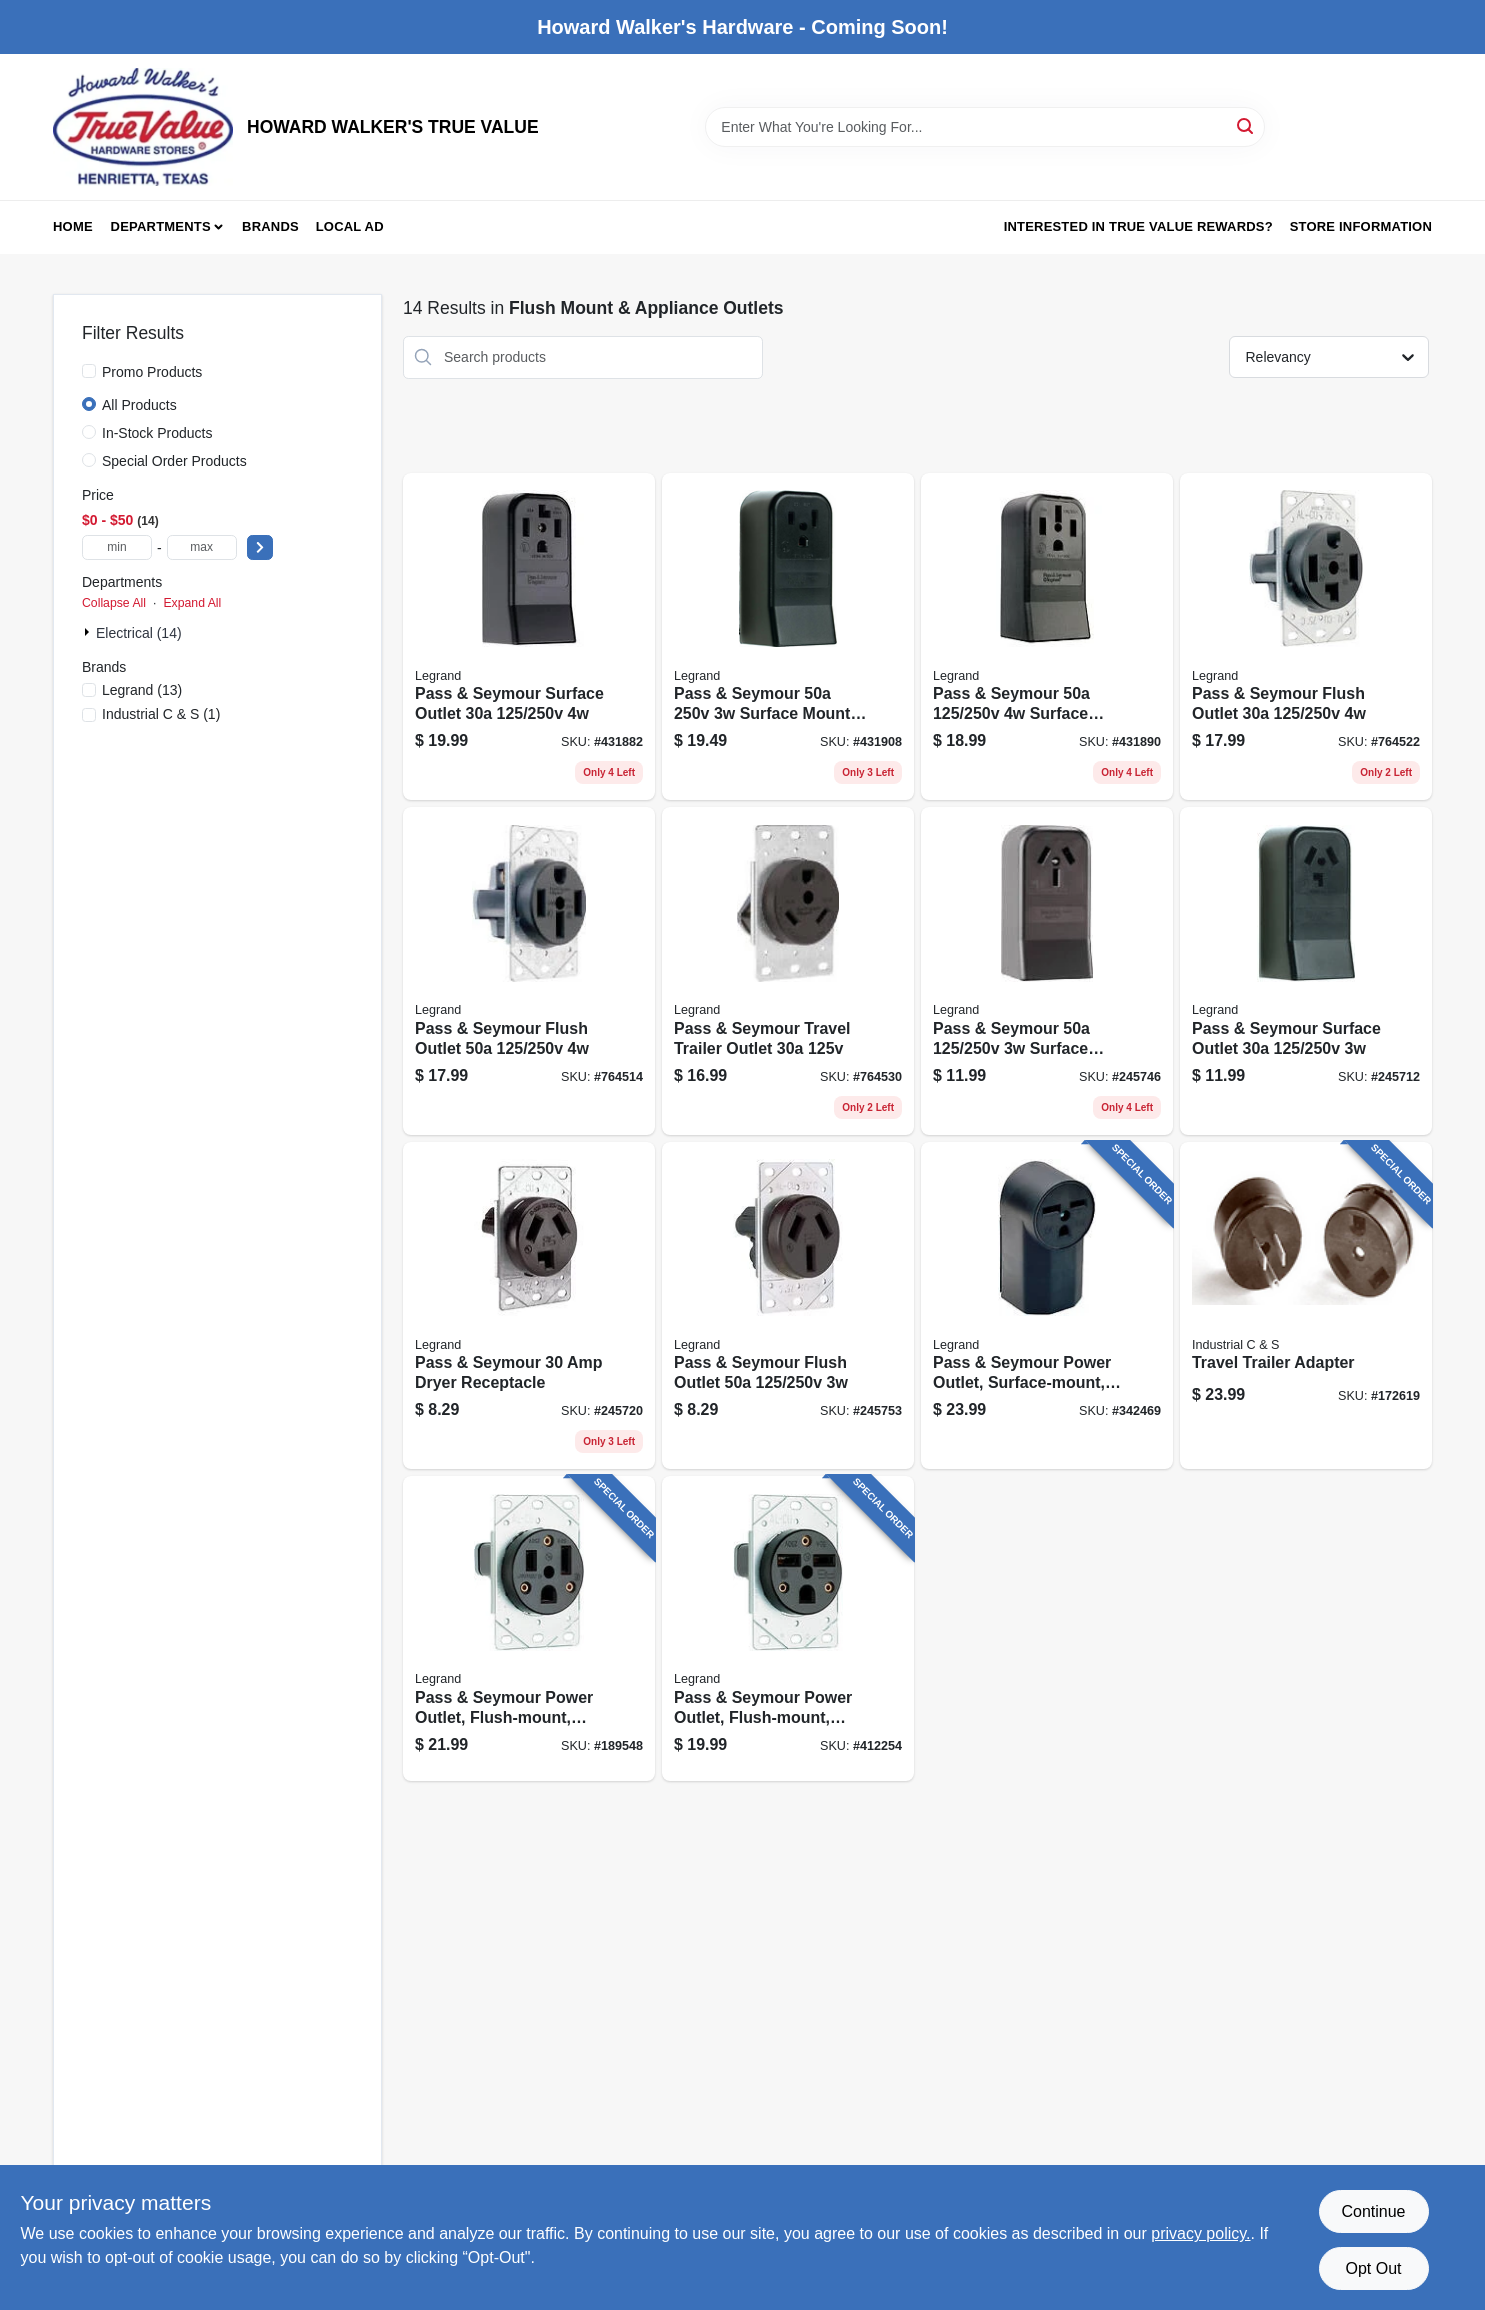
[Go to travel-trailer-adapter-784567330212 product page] (1306, 1306)
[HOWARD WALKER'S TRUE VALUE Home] (143, 127)
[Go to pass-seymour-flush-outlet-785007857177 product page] (788, 1306)
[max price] (202, 547)
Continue (1373, 2211)
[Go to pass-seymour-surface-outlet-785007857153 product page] (529, 637)
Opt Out (1373, 2268)
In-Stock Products (157, 433)
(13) (142, 690)
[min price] (117, 547)
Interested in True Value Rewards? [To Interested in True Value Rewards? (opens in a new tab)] (1138, 226)
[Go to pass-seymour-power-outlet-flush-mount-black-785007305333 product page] (788, 1628)
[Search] (1246, 125)
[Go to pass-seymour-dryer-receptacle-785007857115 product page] (529, 1306)
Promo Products (152, 372)
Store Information (1361, 226)
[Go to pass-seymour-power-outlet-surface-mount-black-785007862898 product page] (1047, 1306)
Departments (161, 226)
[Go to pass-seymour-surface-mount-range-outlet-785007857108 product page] (1047, 971)
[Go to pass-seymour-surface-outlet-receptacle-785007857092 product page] (1047, 637)
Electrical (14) (139, 633)
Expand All (192, 603)
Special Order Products (174, 461)
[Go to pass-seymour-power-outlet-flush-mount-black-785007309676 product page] (529, 1628)
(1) (161, 714)
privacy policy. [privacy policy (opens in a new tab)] (1200, 2233)
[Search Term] (985, 127)
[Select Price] (260, 547)
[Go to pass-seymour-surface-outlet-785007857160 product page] (1306, 971)
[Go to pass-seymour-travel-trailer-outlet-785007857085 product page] (788, 971)
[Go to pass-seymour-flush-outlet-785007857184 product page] (529, 971)
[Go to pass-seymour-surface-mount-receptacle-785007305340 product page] (788, 637)
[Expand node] (89, 632)
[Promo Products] (89, 371)
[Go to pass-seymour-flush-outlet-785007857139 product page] (1306, 637)
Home (73, 226)
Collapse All (114, 603)
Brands (270, 226)
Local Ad (350, 226)
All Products (139, 405)
